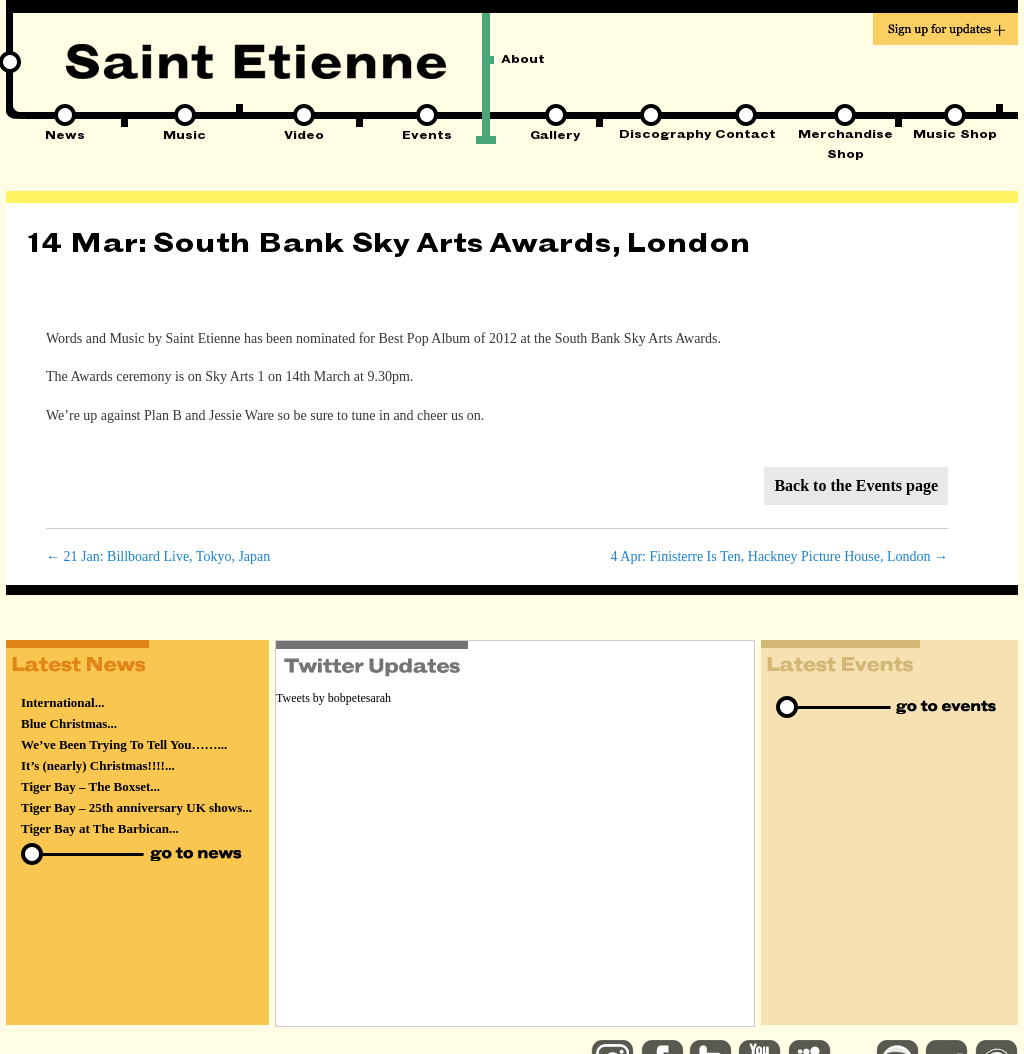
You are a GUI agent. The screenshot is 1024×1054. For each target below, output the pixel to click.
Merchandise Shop (845, 137)
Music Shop (955, 136)
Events (427, 137)
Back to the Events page (856, 485)
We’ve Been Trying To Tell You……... (124, 744)
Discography (650, 136)
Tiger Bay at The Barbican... (100, 828)
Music (184, 137)
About (523, 61)
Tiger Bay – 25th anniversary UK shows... (136, 807)
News (65, 137)
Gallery (555, 137)
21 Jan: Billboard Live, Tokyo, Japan (158, 556)
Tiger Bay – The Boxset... (90, 786)
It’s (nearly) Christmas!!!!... (98, 765)
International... (62, 702)
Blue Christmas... (69, 723)
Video (304, 137)
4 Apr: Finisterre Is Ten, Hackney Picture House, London (779, 556)
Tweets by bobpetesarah (333, 698)
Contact (745, 136)
